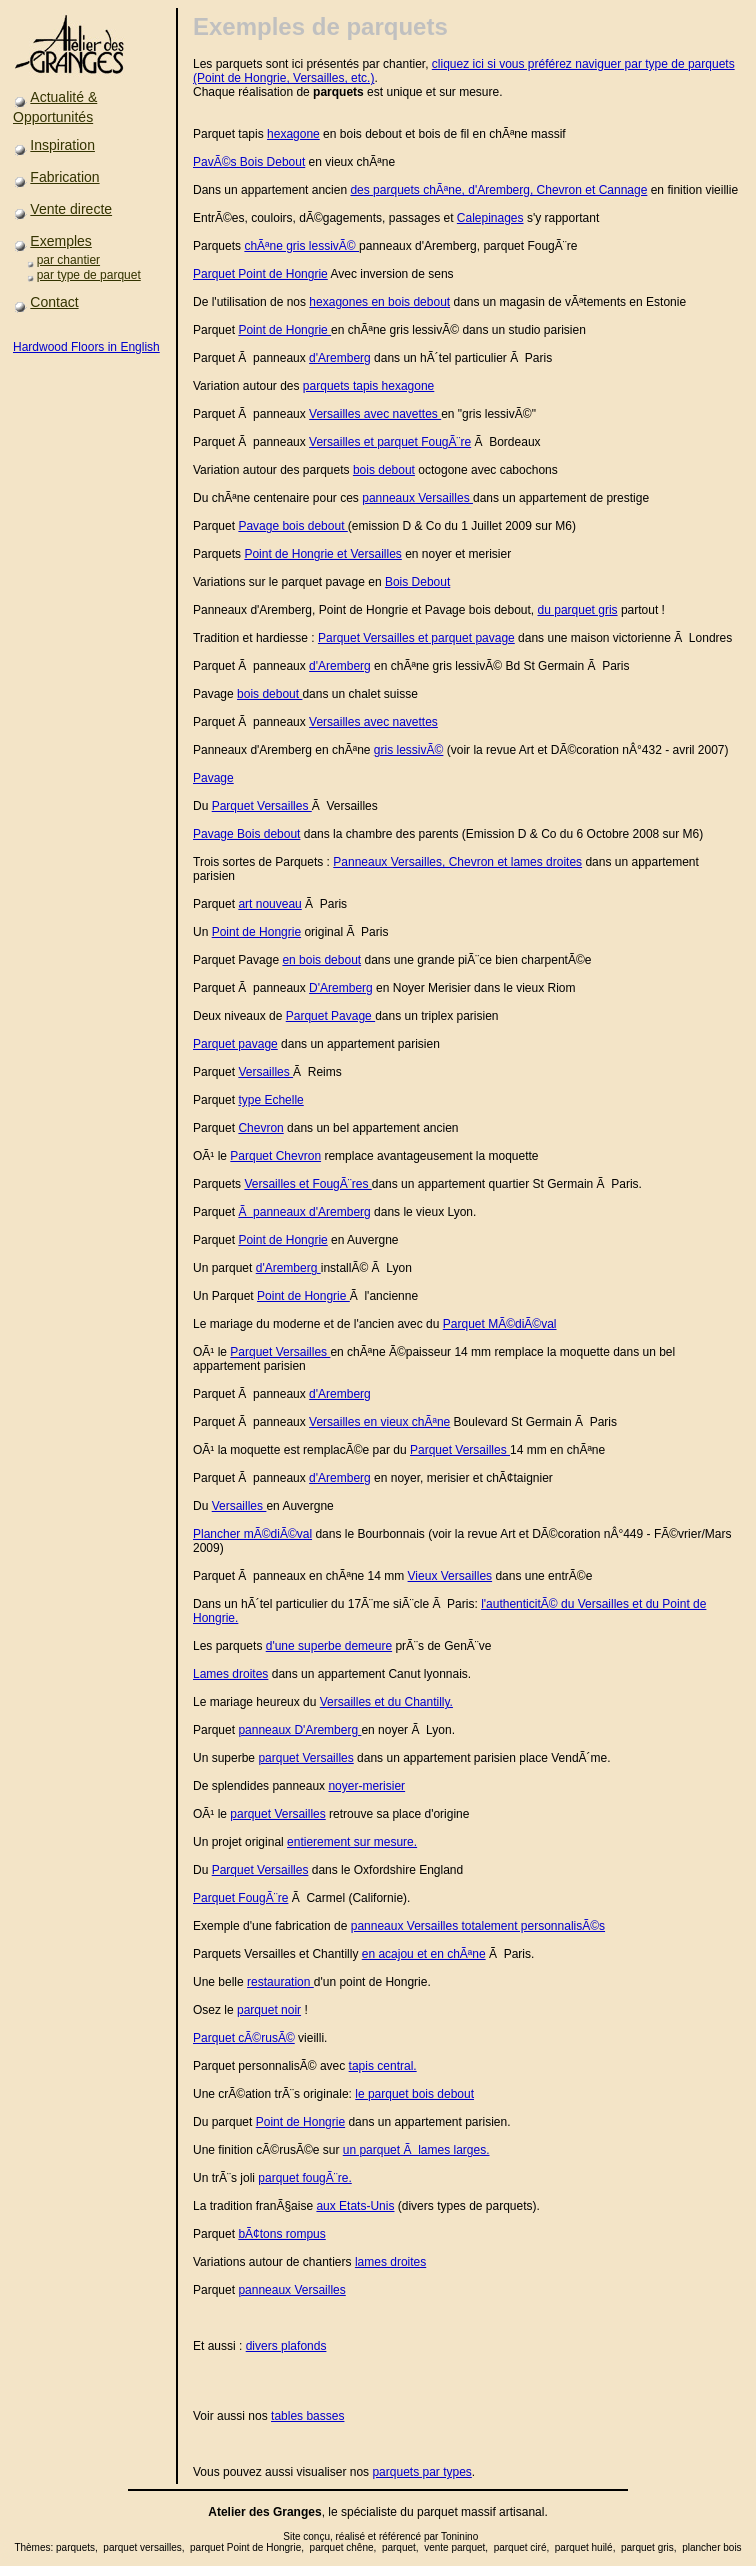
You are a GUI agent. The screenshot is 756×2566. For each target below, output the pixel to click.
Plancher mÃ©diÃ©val (252, 1534)
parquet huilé (584, 2547)
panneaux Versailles (417, 498)
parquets (75, 2547)
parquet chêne (342, 2547)
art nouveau (269, 904)
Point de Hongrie (284, 330)
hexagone (293, 134)
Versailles (265, 1072)
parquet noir (269, 2010)
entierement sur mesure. (352, 1842)
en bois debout (321, 960)
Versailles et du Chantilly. (386, 1702)
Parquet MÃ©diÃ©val (500, 1324)
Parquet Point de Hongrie (260, 274)
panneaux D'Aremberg (299, 1730)
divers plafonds (286, 2346)
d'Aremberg (340, 358)
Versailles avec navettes (375, 414)
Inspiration (62, 145)
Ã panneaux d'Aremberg (304, 1212)
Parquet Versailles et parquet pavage (416, 638)
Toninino (459, 2536)
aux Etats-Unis (355, 2206)
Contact (54, 302)
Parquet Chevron (275, 1156)
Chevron (260, 1128)
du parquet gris (578, 610)
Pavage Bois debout (246, 834)
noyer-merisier (366, 1786)
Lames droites (230, 1674)
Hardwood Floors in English (86, 347)
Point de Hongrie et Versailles (322, 554)
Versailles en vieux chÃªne (379, 1422)
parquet (437, 2512)
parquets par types (421, 2472)
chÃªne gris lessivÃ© (301, 246)
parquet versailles (142, 2547)
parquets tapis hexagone (368, 386)
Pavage (213, 778)
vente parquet (454, 2547)
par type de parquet (89, 275)
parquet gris (647, 2547)
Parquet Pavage (330, 1016)
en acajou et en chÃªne (424, 1954)
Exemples (60, 241)
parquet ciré (520, 2547)
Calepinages (490, 218)
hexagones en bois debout (379, 302)
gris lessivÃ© (409, 750)
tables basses (307, 2416)
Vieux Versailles (450, 1576)
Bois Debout (417, 582)
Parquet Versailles (262, 806)
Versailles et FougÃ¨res (307, 1184)
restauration (280, 1982)
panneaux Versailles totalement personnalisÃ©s (478, 1926)
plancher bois (711, 2547)
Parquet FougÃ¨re (240, 1898)
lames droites (390, 2262)
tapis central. (383, 2066)
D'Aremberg (341, 988)
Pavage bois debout (292, 526)
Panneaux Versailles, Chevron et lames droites (457, 862)
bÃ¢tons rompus (281, 2234)
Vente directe (71, 209)
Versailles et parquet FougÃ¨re (390, 442)
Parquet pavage (235, 1044)
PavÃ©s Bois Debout (249, 162)
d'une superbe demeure (329, 1646)
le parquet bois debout (414, 2094)
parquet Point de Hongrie (245, 2547)
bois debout (384, 470)
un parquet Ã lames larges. (416, 2150)
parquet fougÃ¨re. (304, 2178)
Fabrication (64, 177)
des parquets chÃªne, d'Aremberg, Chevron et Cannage (498, 190)
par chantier (68, 260)
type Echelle (270, 1100)
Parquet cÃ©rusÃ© (244, 2038)
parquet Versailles (305, 1758)
